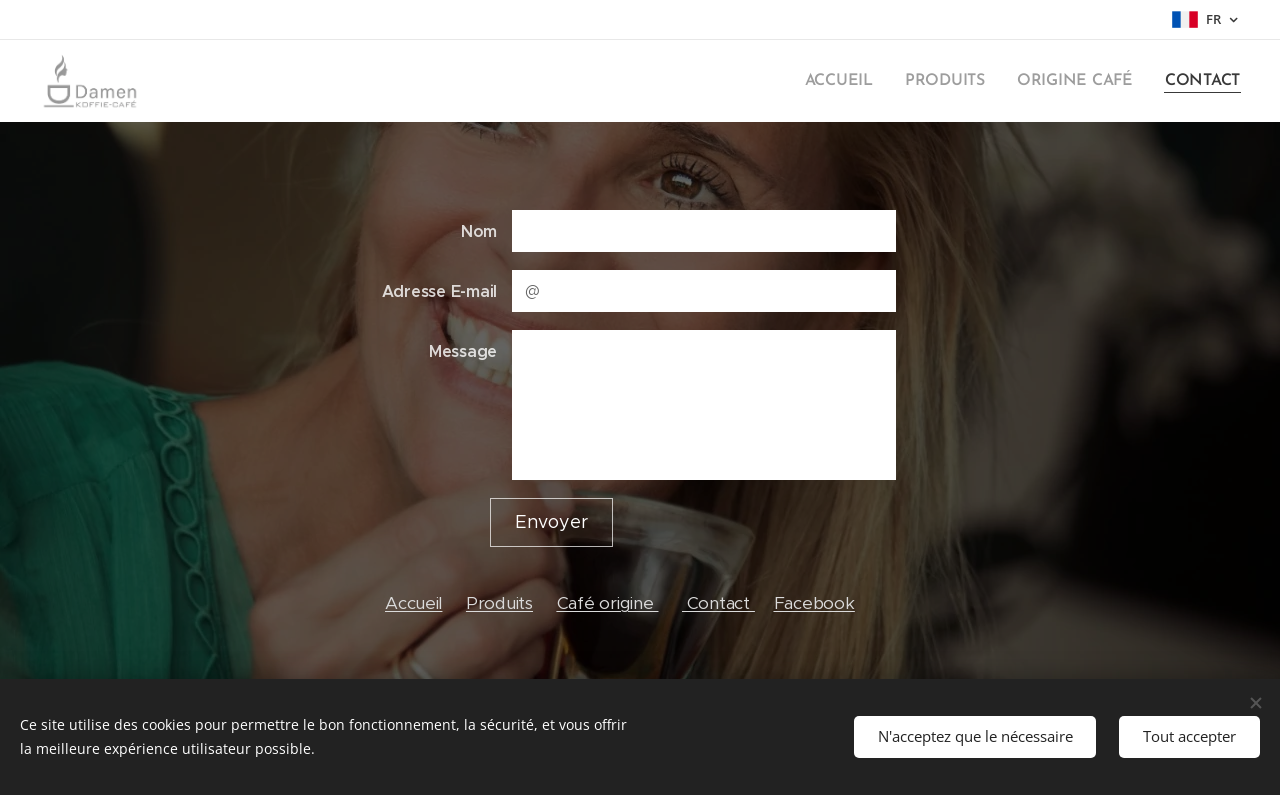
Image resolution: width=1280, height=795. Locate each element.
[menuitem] (856, 81)
